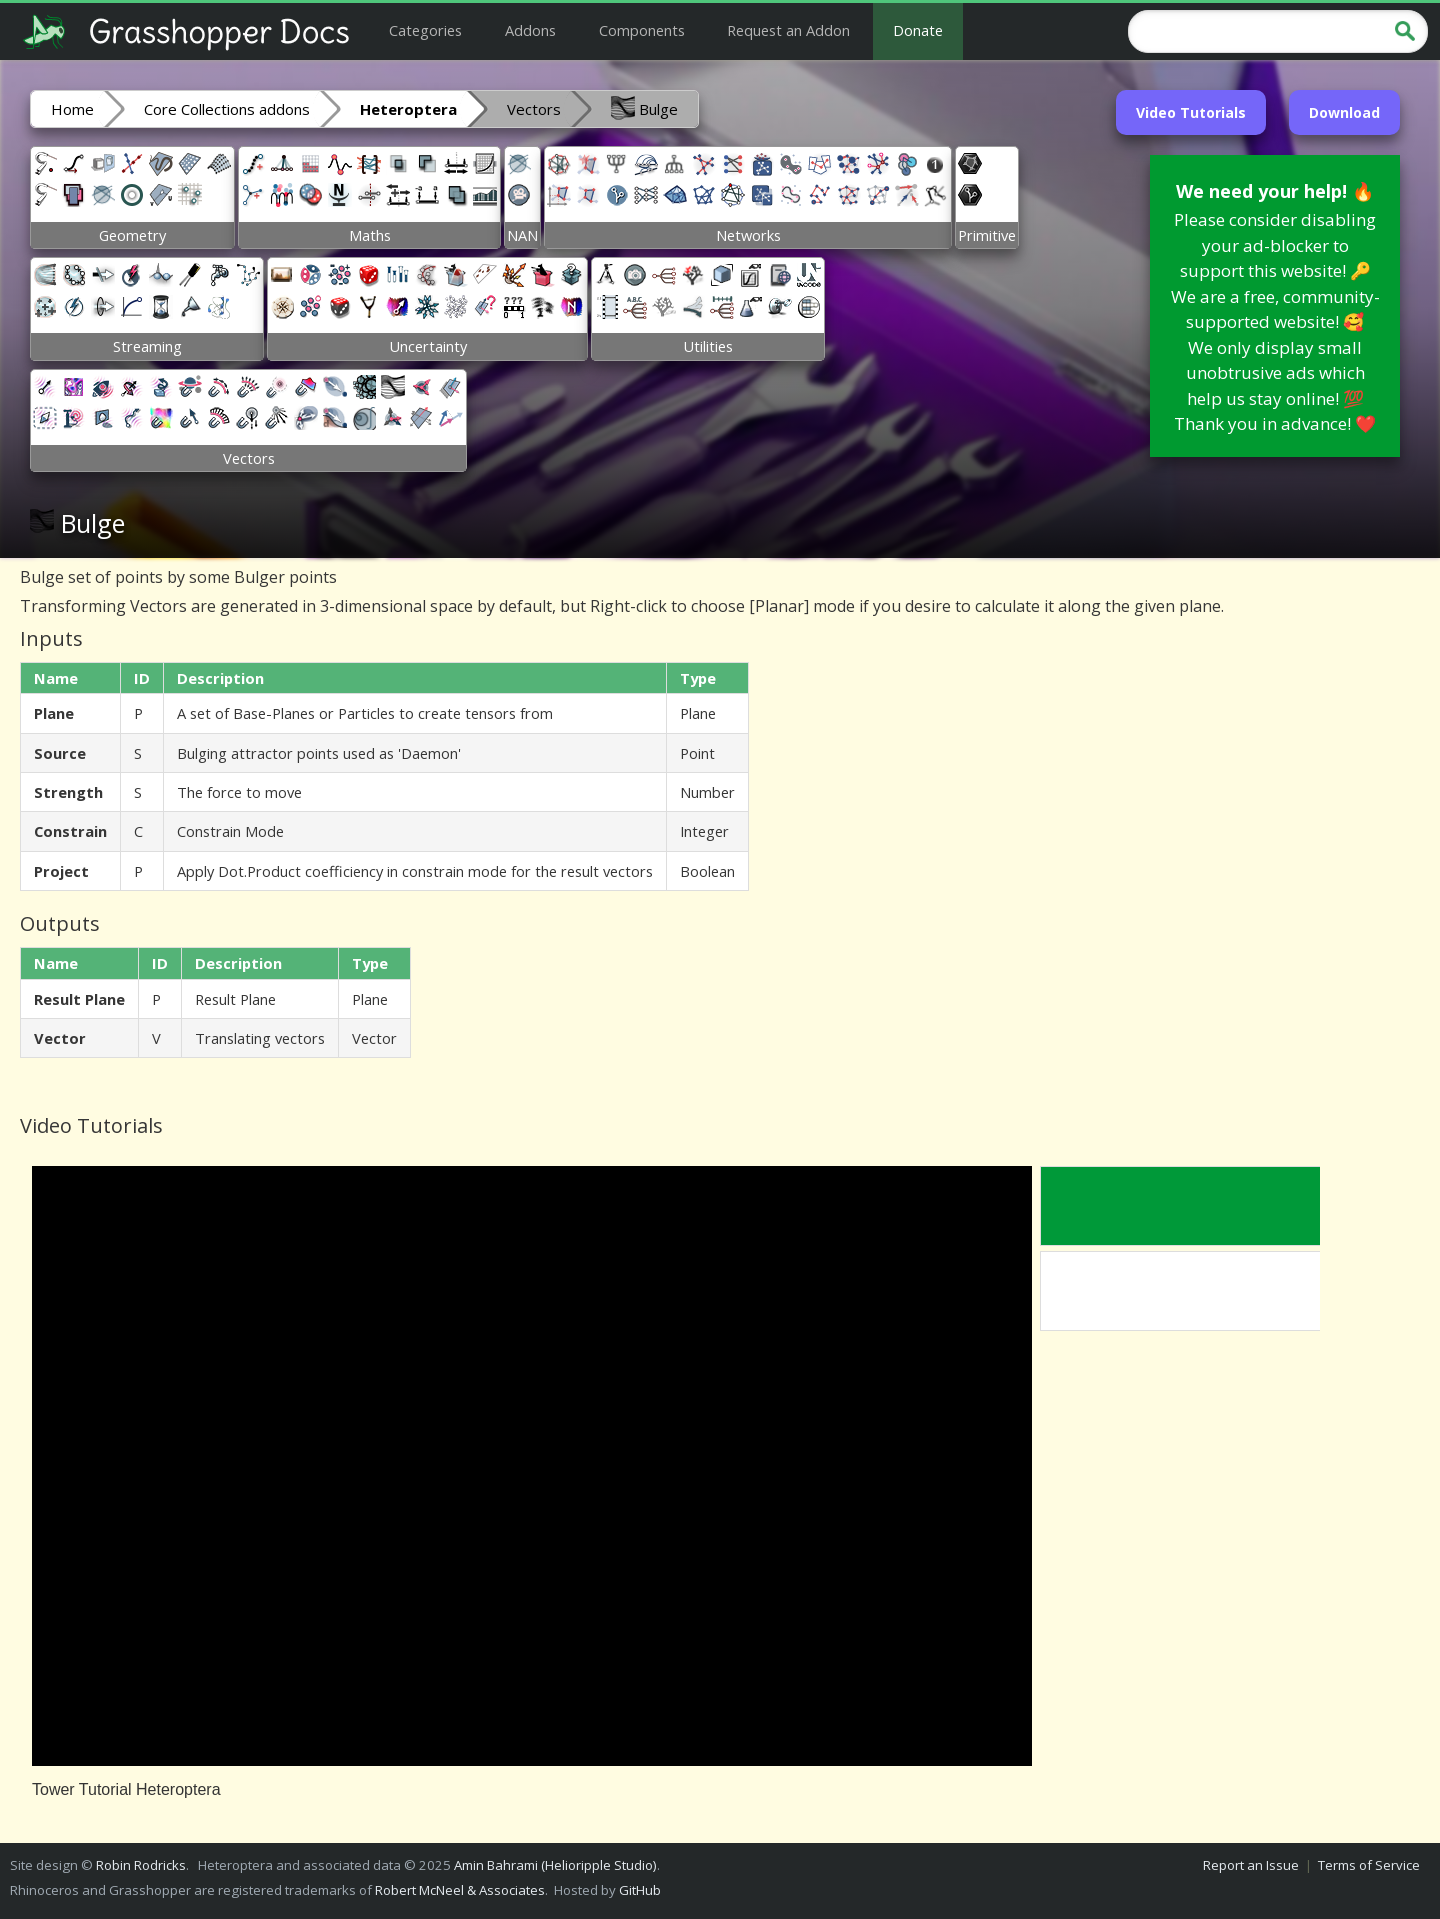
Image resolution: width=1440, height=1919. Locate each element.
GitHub (640, 1890)
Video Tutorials (1191, 112)
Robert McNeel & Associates (460, 1890)
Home (72, 109)
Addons (530, 30)
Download (1344, 112)
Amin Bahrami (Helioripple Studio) (555, 1865)
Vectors (534, 109)
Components (642, 30)
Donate (918, 30)
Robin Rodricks (141, 1865)
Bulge (644, 108)
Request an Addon (788, 30)
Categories (425, 30)
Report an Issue (1251, 1865)
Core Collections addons (227, 109)
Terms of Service (1369, 1865)
